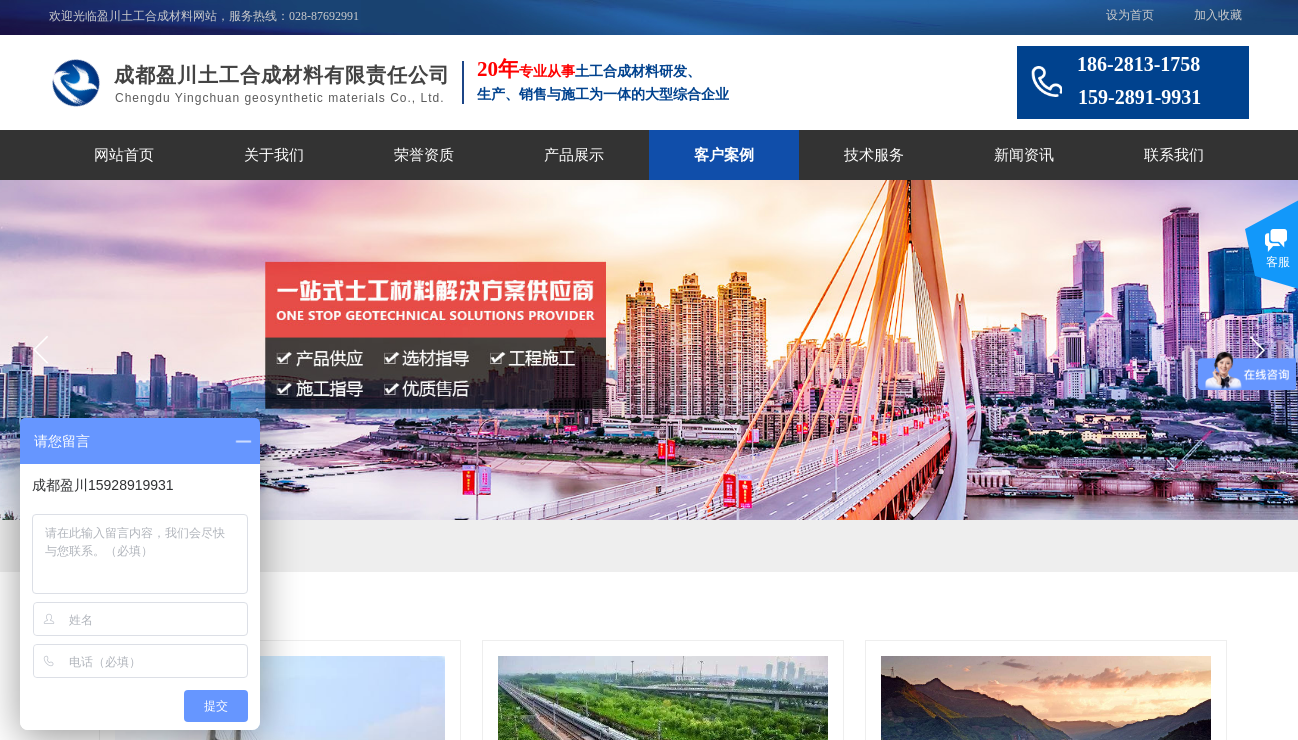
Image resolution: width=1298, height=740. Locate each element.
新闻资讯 (1024, 155)
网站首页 (124, 155)
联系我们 (1174, 155)
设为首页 (1130, 15)
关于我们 (274, 155)
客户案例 (724, 155)
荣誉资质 (424, 155)
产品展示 (574, 155)
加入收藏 (1218, 15)
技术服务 (874, 155)
